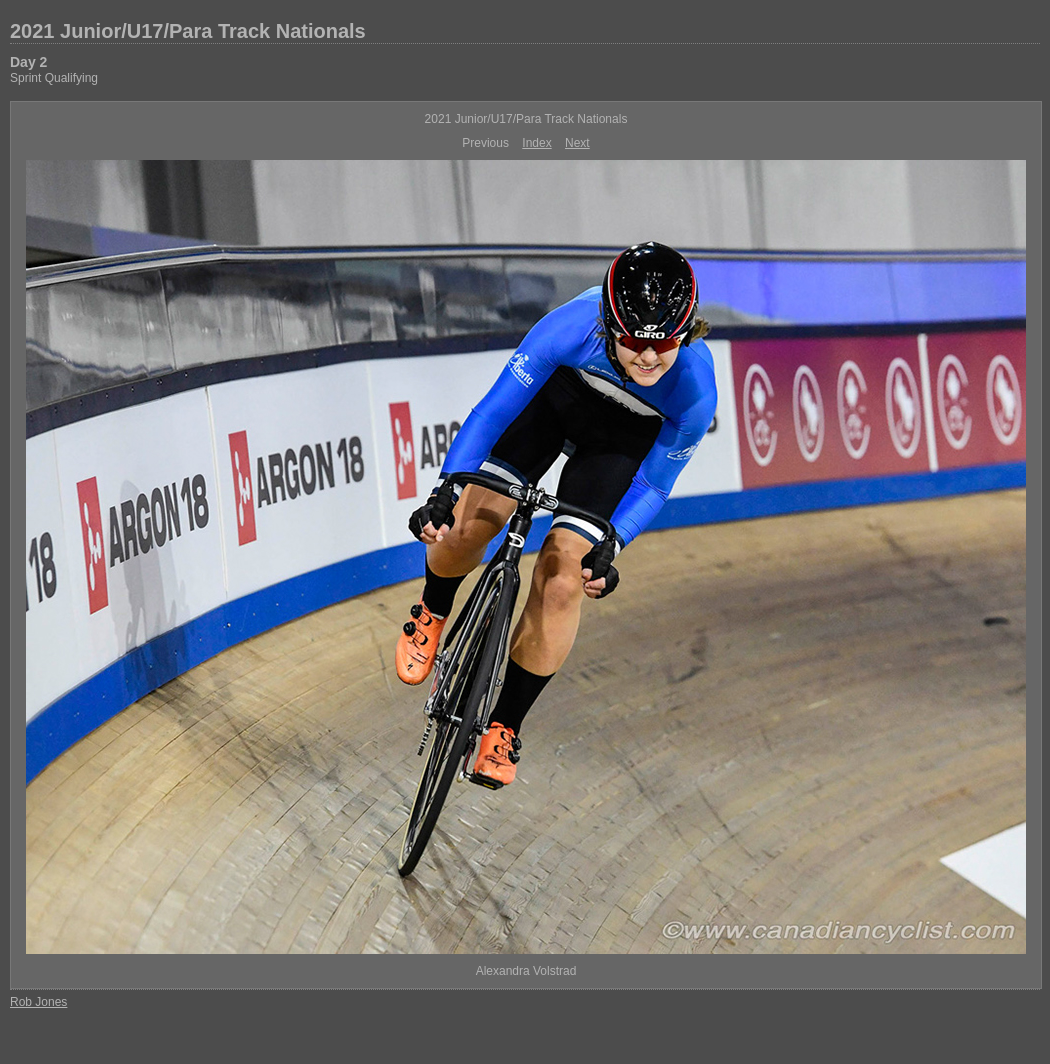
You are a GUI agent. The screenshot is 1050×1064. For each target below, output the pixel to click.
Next (577, 143)
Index (536, 143)
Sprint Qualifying (54, 78)
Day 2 (28, 62)
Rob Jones (38, 1002)
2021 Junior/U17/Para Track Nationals (188, 31)
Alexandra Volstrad (526, 971)
